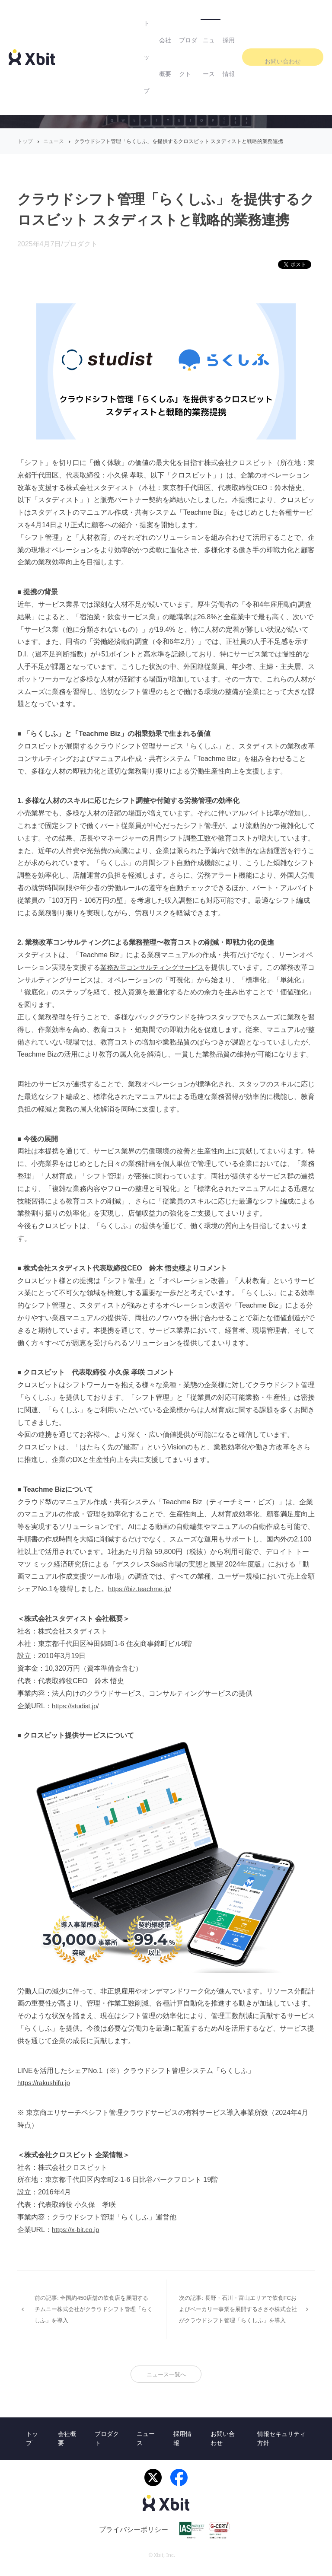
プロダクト (166, 16)
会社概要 (126, 16)
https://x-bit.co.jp (77, 2229)
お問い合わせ (294, 16)
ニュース (206, 16)
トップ (93, 16)
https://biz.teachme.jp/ (142, 1588)
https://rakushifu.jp (45, 2082)
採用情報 (242, 16)
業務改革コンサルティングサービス (155, 967)
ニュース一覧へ (166, 2380)
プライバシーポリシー (133, 2538)
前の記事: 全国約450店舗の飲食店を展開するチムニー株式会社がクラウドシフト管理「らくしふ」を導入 (90, 2306)
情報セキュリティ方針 (281, 2446)
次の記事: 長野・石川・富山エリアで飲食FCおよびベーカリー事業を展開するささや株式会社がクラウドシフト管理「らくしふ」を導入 (239, 2312)
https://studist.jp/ (77, 1706)
